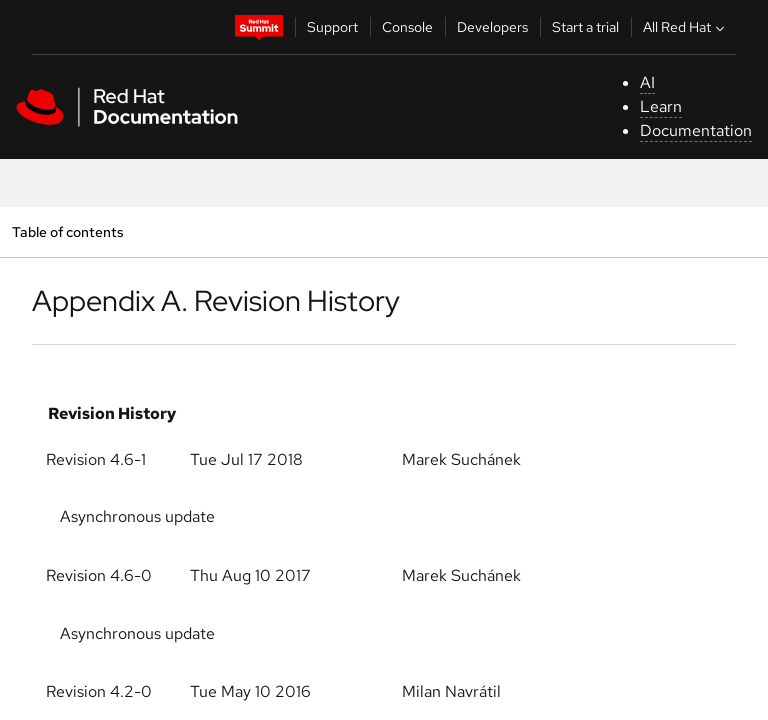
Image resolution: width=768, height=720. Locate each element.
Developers (492, 27)
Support (332, 27)
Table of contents (67, 231)
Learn (661, 106)
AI (647, 82)
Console (407, 27)
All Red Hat (686, 27)
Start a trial (585, 27)
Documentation (696, 130)
